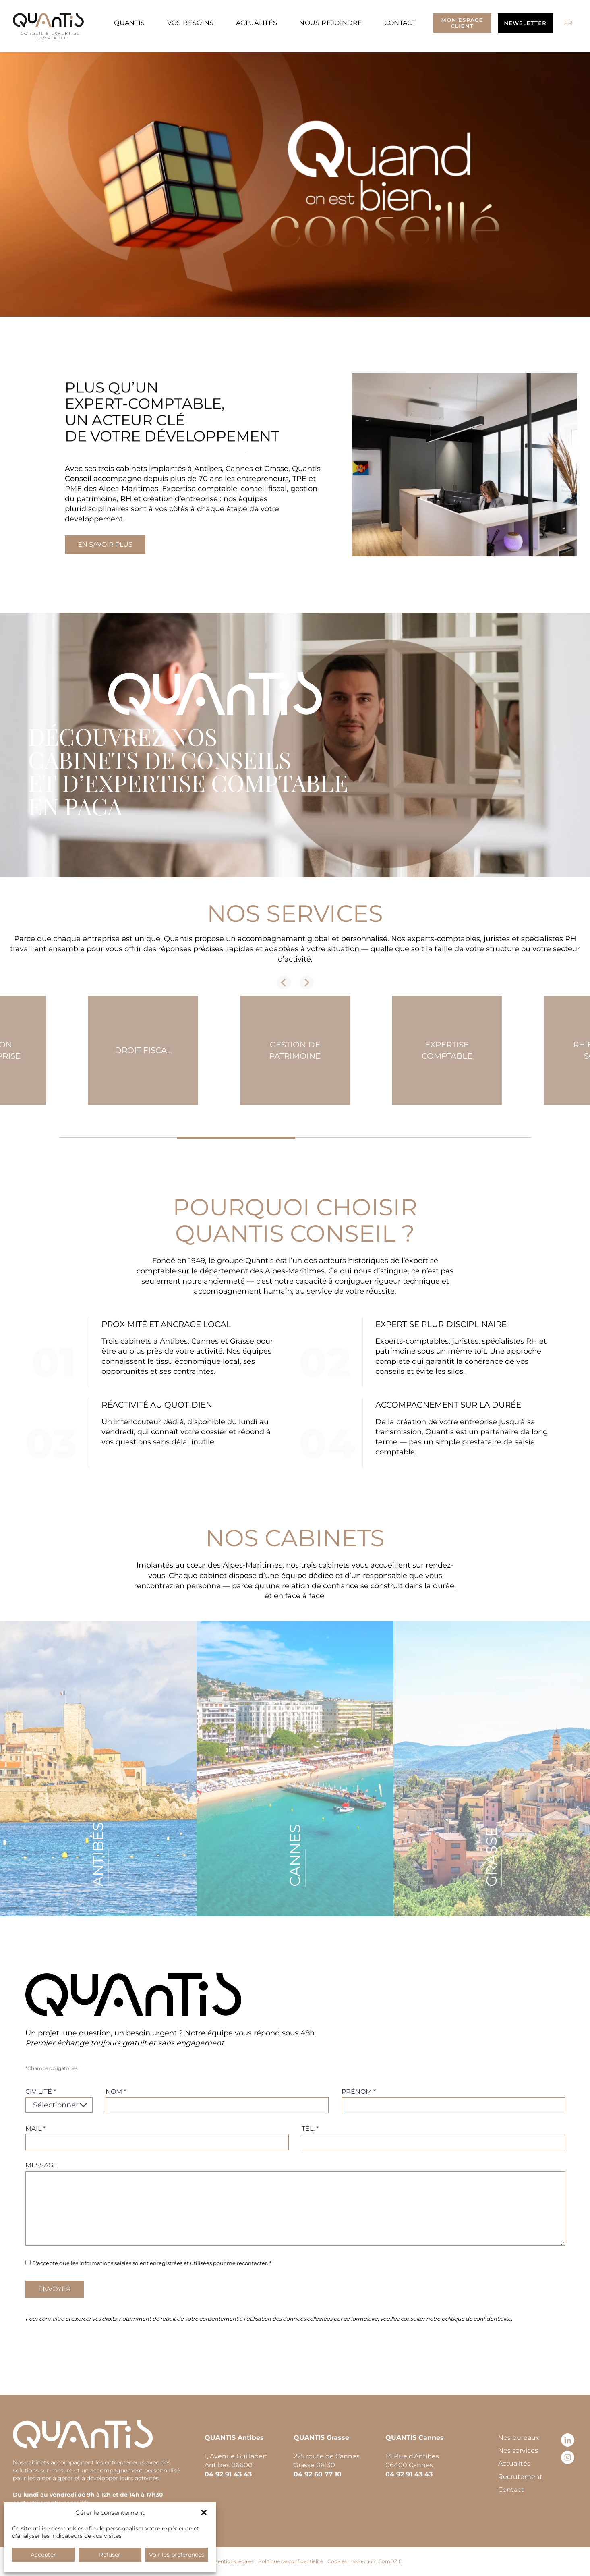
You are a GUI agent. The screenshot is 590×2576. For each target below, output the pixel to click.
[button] (204, 2512)
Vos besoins (190, 23)
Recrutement (520, 2477)
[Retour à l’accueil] (48, 26)
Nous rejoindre (330, 23)
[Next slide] (306, 982)
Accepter (43, 2554)
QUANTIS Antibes (234, 2437)
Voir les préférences (176, 2554)
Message (41, 2165)
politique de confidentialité (476, 2318)
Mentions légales (233, 2561)
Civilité (40, 2091)
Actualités (256, 23)
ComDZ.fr (390, 2561)
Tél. (310, 2128)
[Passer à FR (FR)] (568, 23)
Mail (35, 2128)
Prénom (359, 2091)
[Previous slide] (284, 982)
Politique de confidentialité (290, 2561)
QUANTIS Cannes (414, 2437)
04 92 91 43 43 (228, 2474)
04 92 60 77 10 (318, 2474)
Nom (116, 2091)
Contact (400, 23)
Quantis (129, 23)
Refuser (109, 2554)
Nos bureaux (518, 2437)
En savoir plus (105, 544)
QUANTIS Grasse (321, 2437)
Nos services (518, 2450)
